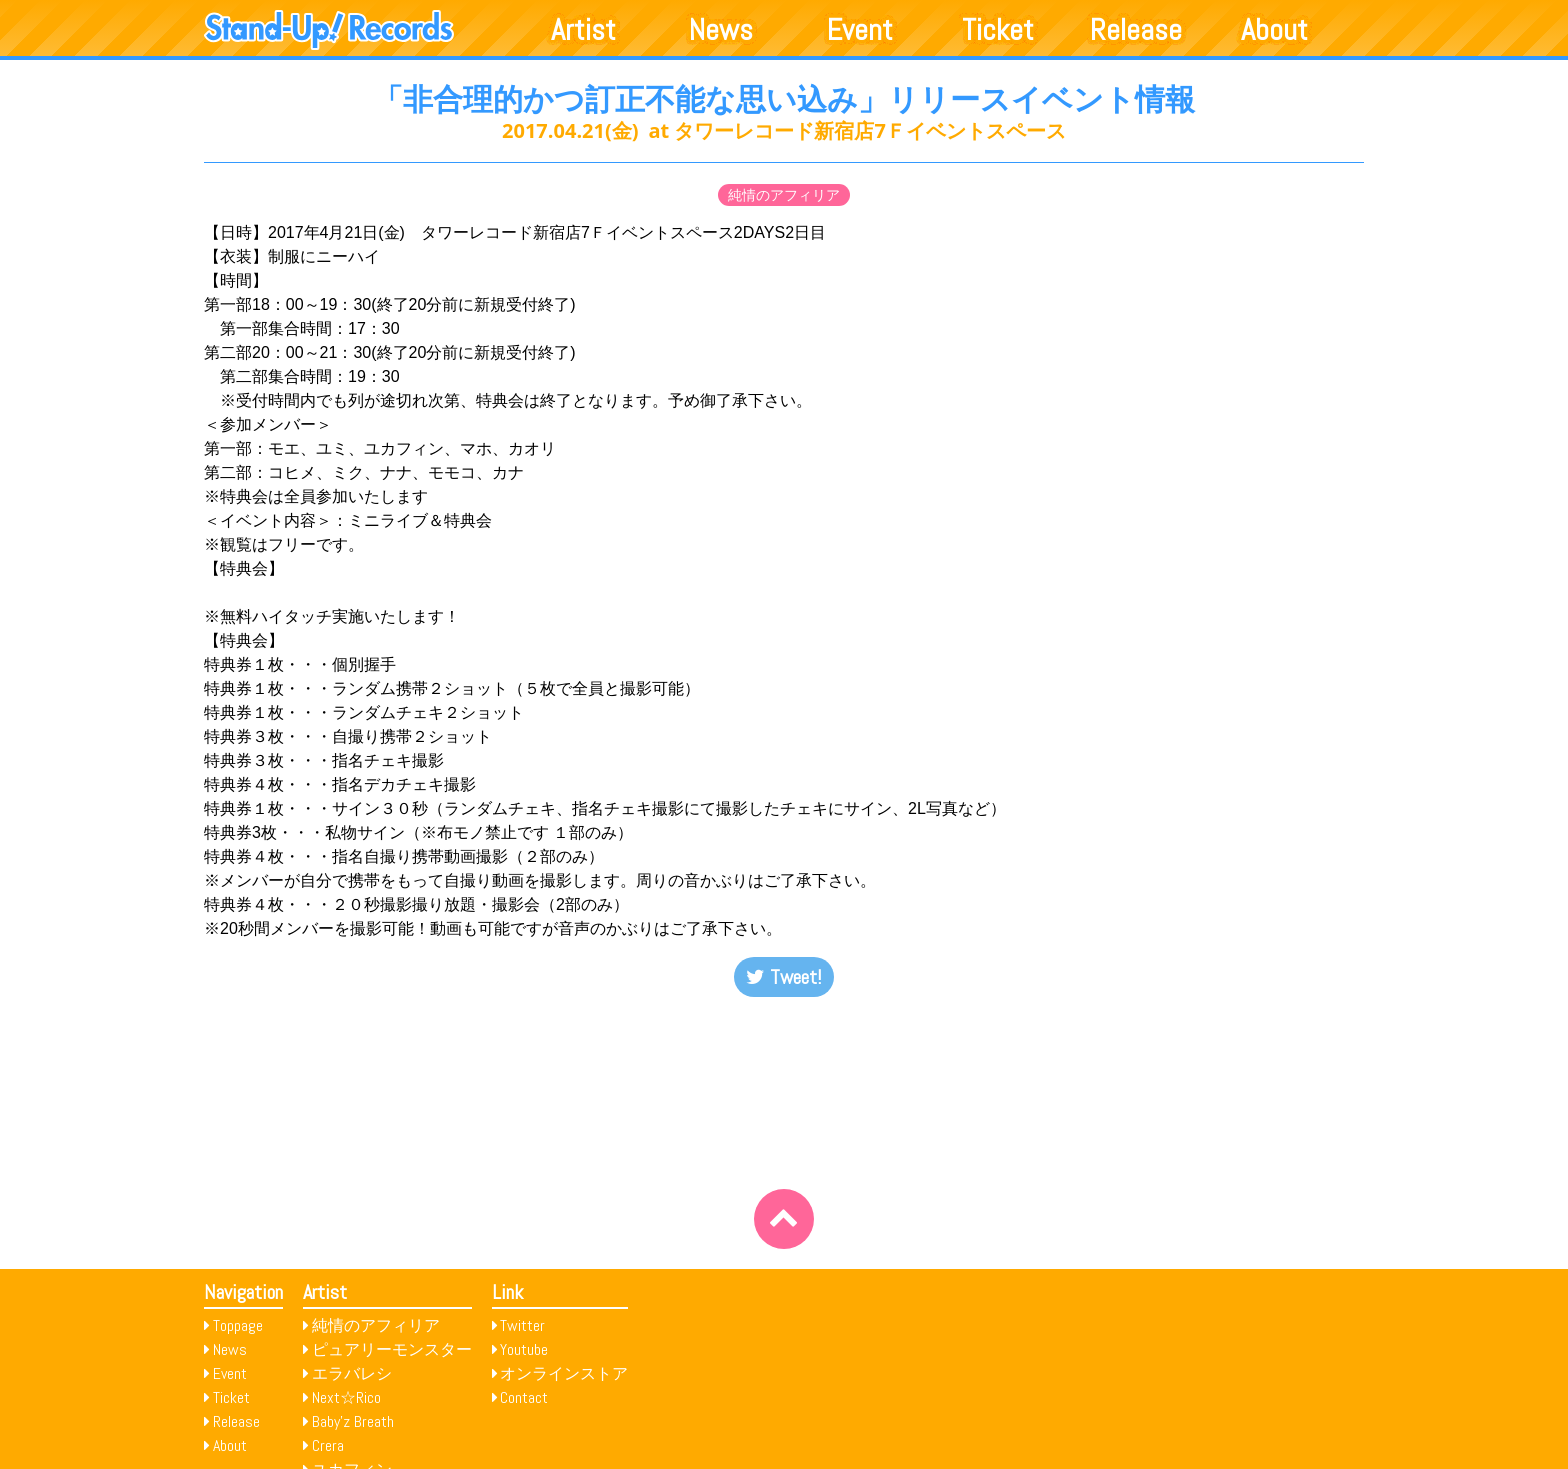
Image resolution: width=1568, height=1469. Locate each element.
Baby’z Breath (353, 1421)
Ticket (998, 30)
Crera (328, 1445)
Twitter (522, 1325)
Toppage (238, 1325)
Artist (583, 30)
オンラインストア (564, 1373)
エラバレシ (352, 1373)
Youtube (524, 1349)
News (721, 30)
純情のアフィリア (784, 195)
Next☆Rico (346, 1397)
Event (860, 30)
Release (1136, 30)
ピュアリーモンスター (392, 1349)
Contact (524, 1397)
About (1274, 30)
